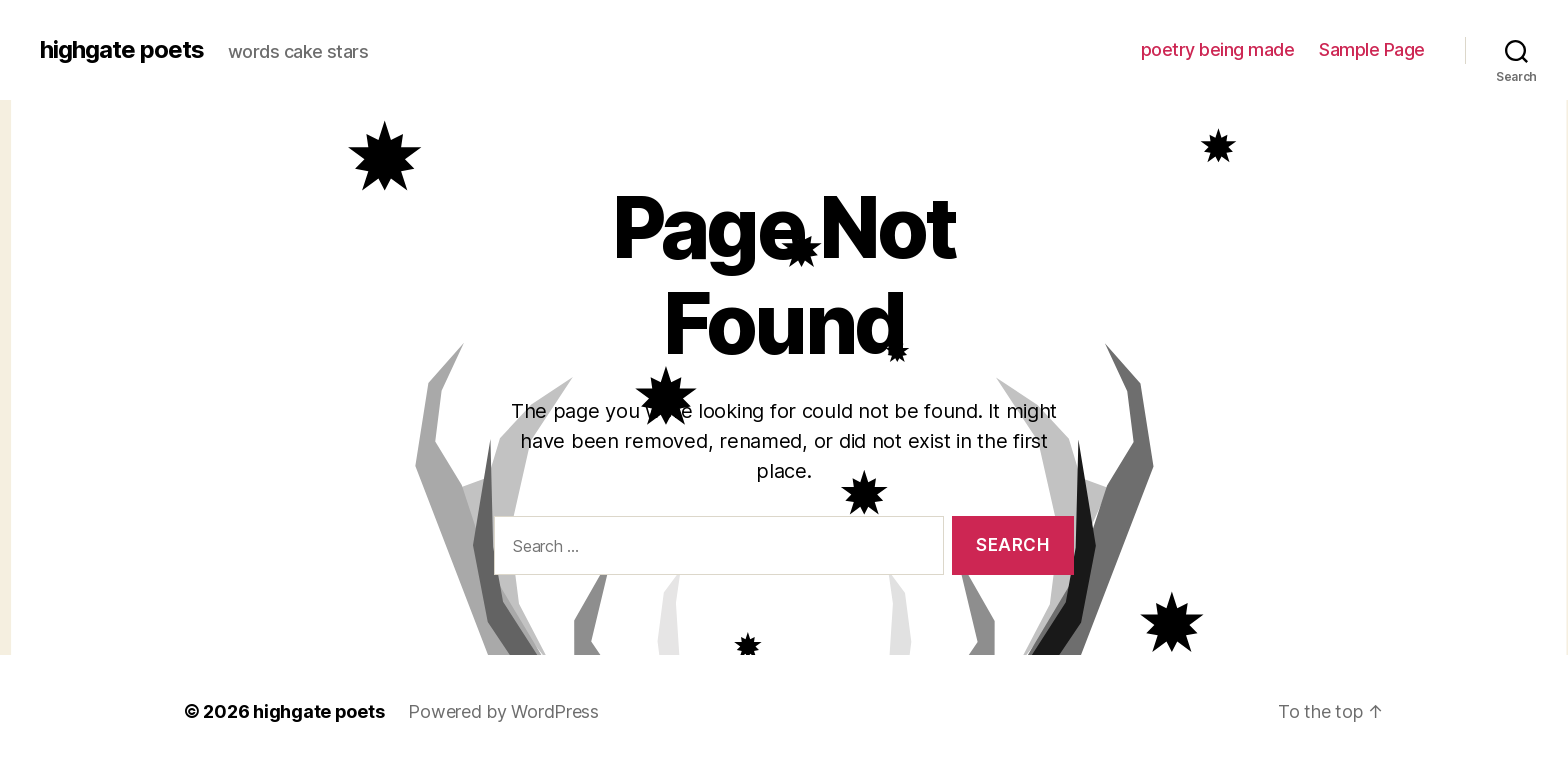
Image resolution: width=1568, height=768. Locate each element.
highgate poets (122, 50)
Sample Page (1372, 49)
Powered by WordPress (503, 711)
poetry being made (1218, 49)
